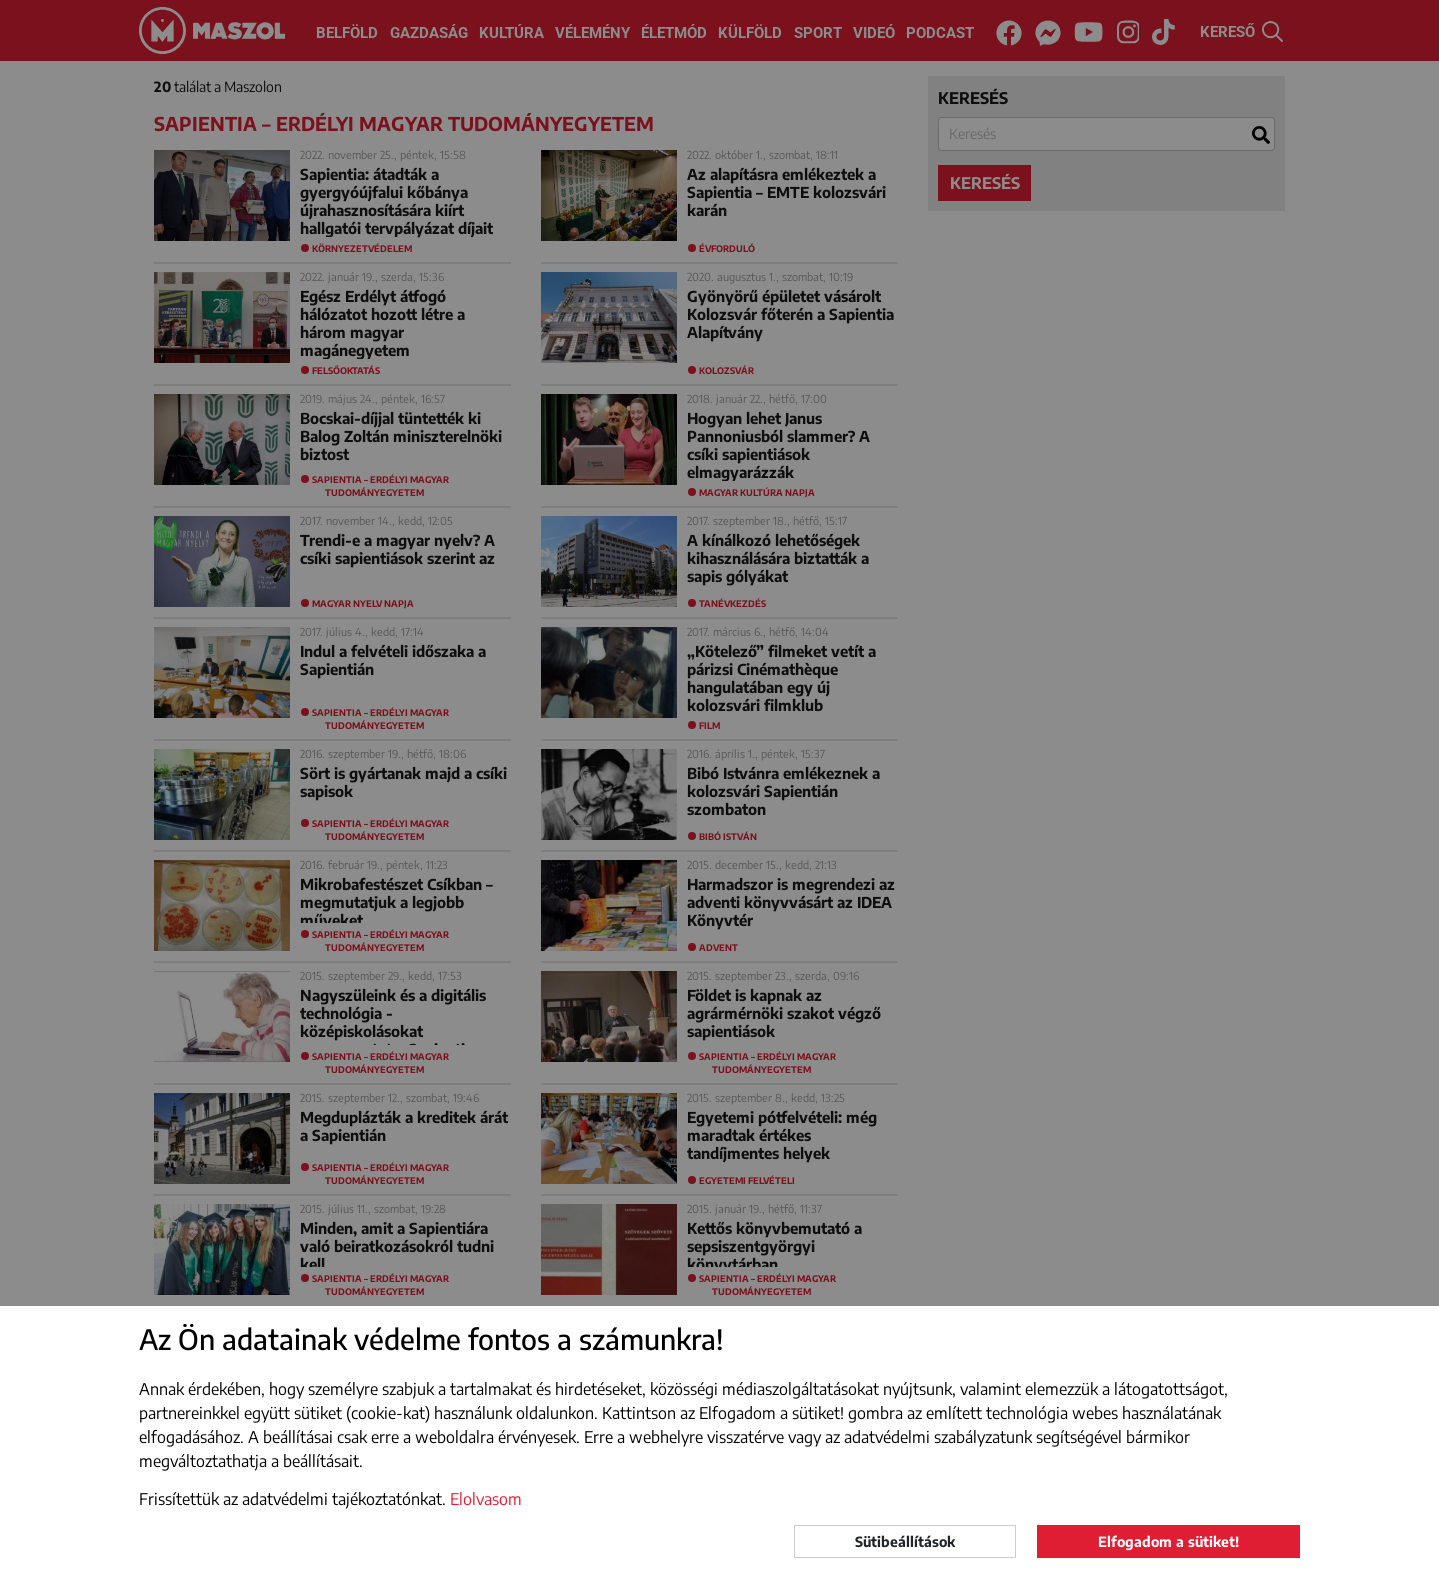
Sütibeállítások (905, 1541)
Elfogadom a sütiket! (1168, 1541)
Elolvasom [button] (486, 1499)
